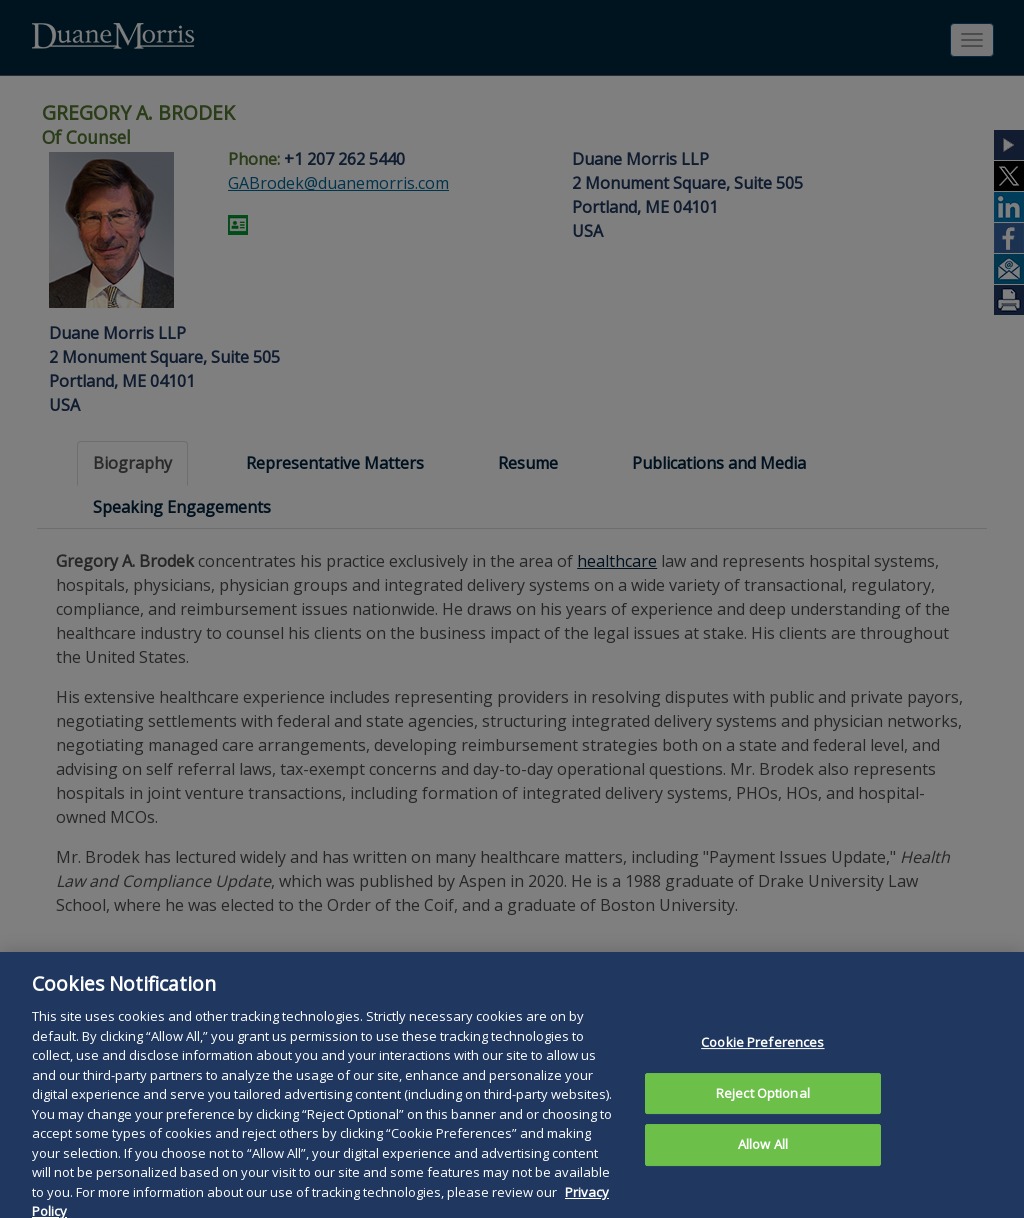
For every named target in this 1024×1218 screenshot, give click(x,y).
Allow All (763, 1177)
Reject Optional (763, 1125)
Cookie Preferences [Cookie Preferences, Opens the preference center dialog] (762, 1075)
